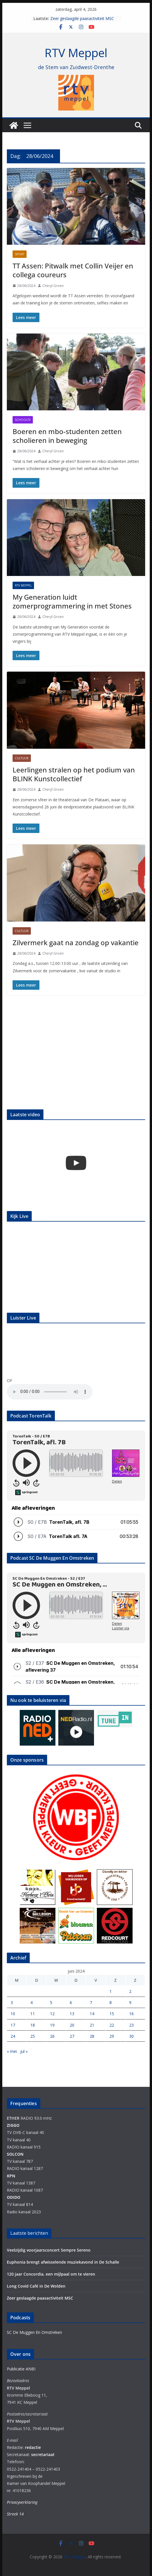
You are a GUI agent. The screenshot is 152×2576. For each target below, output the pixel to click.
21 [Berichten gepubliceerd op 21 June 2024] (92, 2025)
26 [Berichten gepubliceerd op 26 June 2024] (52, 2036)
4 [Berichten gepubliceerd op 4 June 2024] (31, 2002)
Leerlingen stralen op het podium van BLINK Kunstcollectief (74, 774)
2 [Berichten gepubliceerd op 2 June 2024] (130, 1991)
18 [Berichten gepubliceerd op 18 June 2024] (32, 2025)
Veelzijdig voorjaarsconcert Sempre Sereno (49, 2250)
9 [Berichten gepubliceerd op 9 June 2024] (130, 2002)
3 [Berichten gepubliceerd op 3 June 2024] (12, 2002)
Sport (19, 254)
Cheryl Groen (53, 285)
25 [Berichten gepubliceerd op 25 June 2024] (32, 2036)
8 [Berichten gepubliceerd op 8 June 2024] (110, 2002)
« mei (12, 2051)
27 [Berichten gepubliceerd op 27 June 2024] (72, 2036)
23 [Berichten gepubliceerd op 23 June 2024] (131, 2025)
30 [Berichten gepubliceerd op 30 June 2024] (131, 2036)
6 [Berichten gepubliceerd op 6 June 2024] (71, 2002)
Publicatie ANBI (21, 2369)
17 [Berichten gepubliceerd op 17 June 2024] (13, 2025)
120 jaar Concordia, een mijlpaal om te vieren (51, 2274)
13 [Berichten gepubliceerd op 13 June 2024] (72, 2013)
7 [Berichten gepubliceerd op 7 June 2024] (91, 2002)
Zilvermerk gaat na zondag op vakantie (76, 942)
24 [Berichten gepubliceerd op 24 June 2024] (13, 2036)
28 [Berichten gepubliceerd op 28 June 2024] (92, 2036)
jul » (24, 2051)
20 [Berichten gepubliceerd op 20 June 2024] (72, 2025)
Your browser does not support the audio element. (50, 1392)
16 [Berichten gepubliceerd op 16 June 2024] (131, 2013)
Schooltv (23, 420)
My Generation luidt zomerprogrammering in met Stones (72, 601)
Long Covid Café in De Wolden (36, 2286)
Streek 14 (15, 2514)
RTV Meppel (76, 53)
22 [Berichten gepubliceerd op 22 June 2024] (111, 2025)
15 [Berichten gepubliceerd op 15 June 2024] (111, 2013)
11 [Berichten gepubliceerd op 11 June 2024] (32, 2013)
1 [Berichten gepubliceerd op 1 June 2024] (110, 1991)
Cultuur (22, 758)
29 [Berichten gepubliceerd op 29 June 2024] (111, 2036)
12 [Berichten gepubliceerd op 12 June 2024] (52, 2013)
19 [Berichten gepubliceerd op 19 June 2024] (52, 2025)
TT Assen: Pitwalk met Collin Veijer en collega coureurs (73, 270)
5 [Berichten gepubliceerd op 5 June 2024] (51, 2002)
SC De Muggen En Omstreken (34, 2332)
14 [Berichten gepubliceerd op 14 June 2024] (92, 2013)
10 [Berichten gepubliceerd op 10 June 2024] (13, 2013)
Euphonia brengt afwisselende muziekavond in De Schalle (63, 2262)
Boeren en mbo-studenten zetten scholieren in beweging (67, 436)
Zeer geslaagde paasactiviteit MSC (82, 18)
